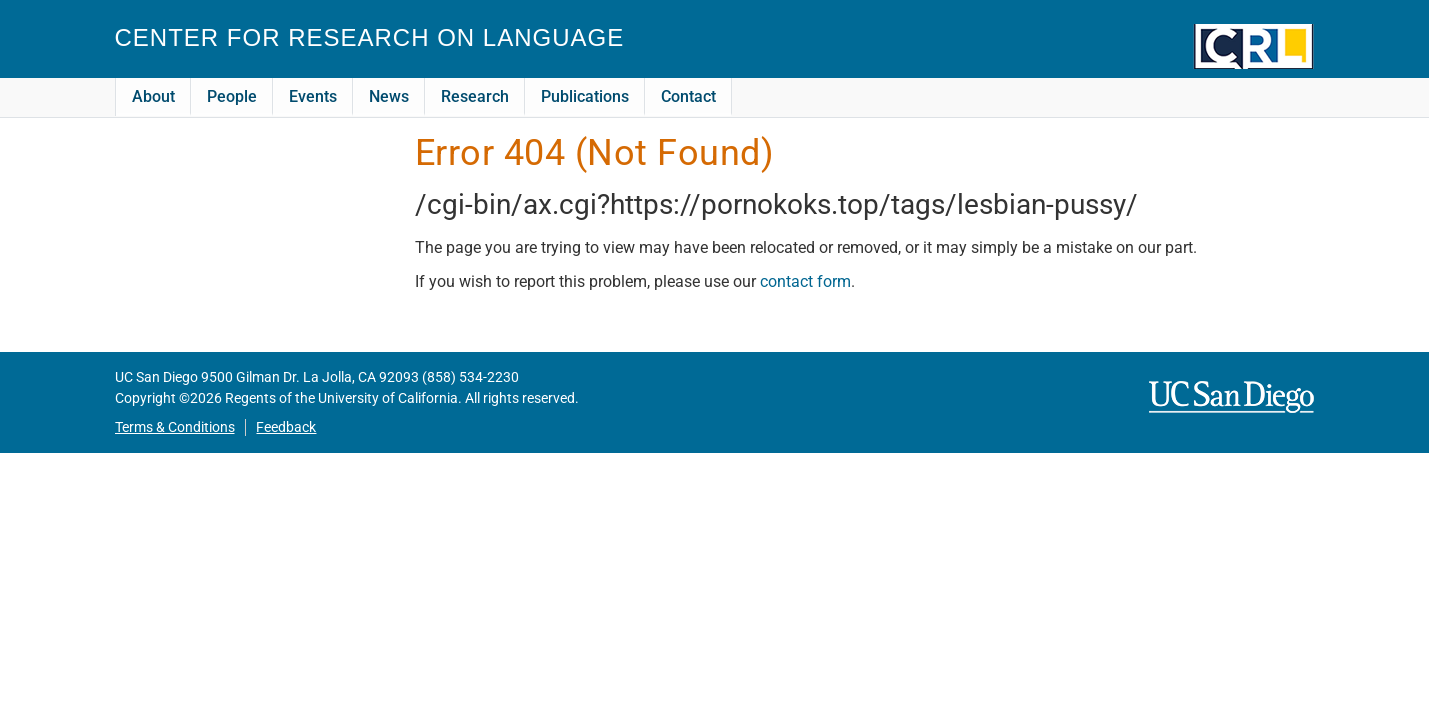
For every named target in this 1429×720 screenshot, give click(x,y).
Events (313, 96)
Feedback (286, 427)
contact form (805, 281)
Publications (585, 96)
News (389, 96)
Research (475, 96)
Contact (688, 96)
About (153, 96)
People (232, 96)
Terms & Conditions (175, 427)
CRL (1254, 46)
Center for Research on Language (370, 37)
